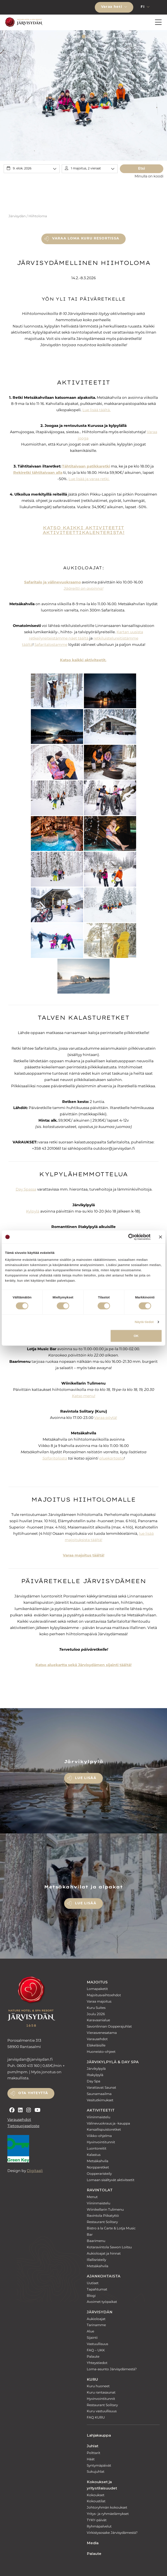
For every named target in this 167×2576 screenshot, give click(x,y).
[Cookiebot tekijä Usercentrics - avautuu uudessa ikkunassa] (131, 1237)
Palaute (93, 2357)
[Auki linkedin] (20, 2110)
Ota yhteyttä (33, 2093)
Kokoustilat (96, 2501)
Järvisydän (17, 216)
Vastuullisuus (97, 2344)
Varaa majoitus (99, 2001)
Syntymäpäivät (99, 2465)
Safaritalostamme (50, 645)
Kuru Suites (96, 2008)
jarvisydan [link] (30, 2059)
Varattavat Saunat (101, 2088)
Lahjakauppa (99, 2435)
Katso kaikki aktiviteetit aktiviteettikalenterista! (84, 530)
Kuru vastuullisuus (102, 2411)
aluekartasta (111, 1458)
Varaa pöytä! (105, 1418)
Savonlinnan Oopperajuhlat (109, 2026)
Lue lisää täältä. (96, 410)
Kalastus (93, 2155)
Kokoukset (95, 2495)
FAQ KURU (96, 2417)
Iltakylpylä (95, 2075)
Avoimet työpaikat (102, 2302)
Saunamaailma (99, 2094)
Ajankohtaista (103, 2276)
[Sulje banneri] (160, 1236)
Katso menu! (83, 1396)
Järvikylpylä (96, 2069)
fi (143, 7)
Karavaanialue (98, 2020)
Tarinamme (96, 2325)
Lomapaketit (97, 1989)
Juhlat (92, 2446)
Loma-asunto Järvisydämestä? (112, 2369)
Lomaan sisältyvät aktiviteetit (110, 2180)
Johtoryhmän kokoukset (107, 2507)
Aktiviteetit (101, 2110)
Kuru (92, 2379)
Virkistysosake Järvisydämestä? (112, 2533)
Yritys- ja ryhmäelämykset (108, 2514)
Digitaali (35, 2171)
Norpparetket (98, 2167)
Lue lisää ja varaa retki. (89, 479)
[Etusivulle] (23, 22)
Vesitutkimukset (100, 2100)
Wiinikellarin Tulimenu (105, 2210)
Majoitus (97, 1982)
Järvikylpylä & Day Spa (113, 2062)
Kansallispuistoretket (104, 2130)
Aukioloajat (96, 2319)
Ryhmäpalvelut (99, 2526)
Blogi (91, 2296)
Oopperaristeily (99, 2174)
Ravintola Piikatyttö (103, 2216)
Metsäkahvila (97, 2161)
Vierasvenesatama (102, 2033)
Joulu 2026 (96, 2014)
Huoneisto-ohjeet (101, 2052)
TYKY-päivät (97, 2520)
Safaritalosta (54, 1458)
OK (136, 1336)
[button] (160, 7)
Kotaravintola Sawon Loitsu (109, 2247)
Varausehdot (19, 2120)
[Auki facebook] (12, 2110)
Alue (90, 2331)
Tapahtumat (97, 2289)
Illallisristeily (96, 2260)
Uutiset (93, 2283)
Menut (92, 2197)
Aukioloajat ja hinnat (104, 2253)
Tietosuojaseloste (23, 2126)
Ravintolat (100, 2190)
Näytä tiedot (144, 1322)
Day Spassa (26, 1189)
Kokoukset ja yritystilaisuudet (102, 2485)
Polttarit (93, 2453)
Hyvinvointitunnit (101, 2142)
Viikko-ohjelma (99, 2136)
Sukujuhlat (95, 2472)
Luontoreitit (96, 2148)
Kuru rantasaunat (101, 2392)
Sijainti (92, 2338)
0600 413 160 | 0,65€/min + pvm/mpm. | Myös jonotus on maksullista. (36, 2072)
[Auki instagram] (28, 2110)
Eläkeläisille (96, 2045)
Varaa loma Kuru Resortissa (85, 238)
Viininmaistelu (98, 2117)
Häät (91, 2459)
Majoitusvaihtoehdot (104, 1995)
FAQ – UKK (96, 2350)
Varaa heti (112, 7)
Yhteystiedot (97, 2363)
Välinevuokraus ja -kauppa (108, 2123)
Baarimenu (96, 2241)
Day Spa (93, 2081)
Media (93, 2543)
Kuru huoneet (98, 2386)
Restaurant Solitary (102, 2222)
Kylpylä (32, 1211)
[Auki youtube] (37, 2110)
